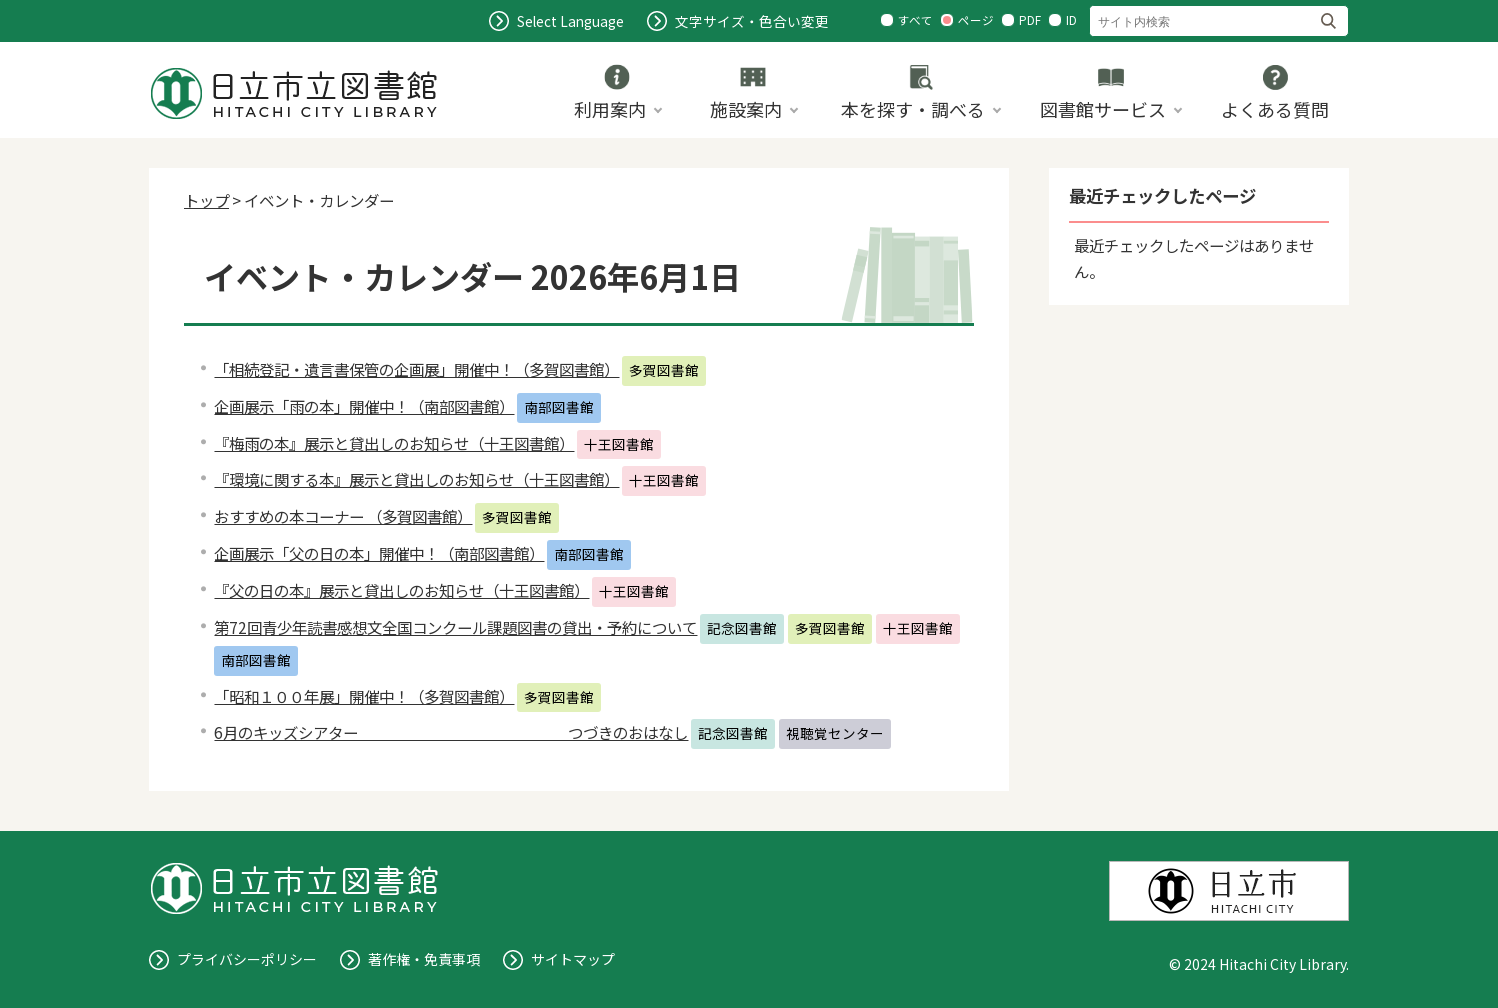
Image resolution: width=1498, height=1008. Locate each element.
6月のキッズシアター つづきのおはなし (451, 732)
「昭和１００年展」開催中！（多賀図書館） (364, 696)
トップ (206, 200)
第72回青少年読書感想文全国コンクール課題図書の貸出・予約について (455, 627)
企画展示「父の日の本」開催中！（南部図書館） (379, 553)
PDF (1030, 20)
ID (1071, 20)
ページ (976, 20)
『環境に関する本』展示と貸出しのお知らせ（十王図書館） (416, 479)
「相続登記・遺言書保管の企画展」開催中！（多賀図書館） (416, 369)
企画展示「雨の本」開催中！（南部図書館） (364, 406)
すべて (915, 20)
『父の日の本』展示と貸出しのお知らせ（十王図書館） (401, 590)
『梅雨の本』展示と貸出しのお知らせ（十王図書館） (394, 443)
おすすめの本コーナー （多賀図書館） (343, 516)
